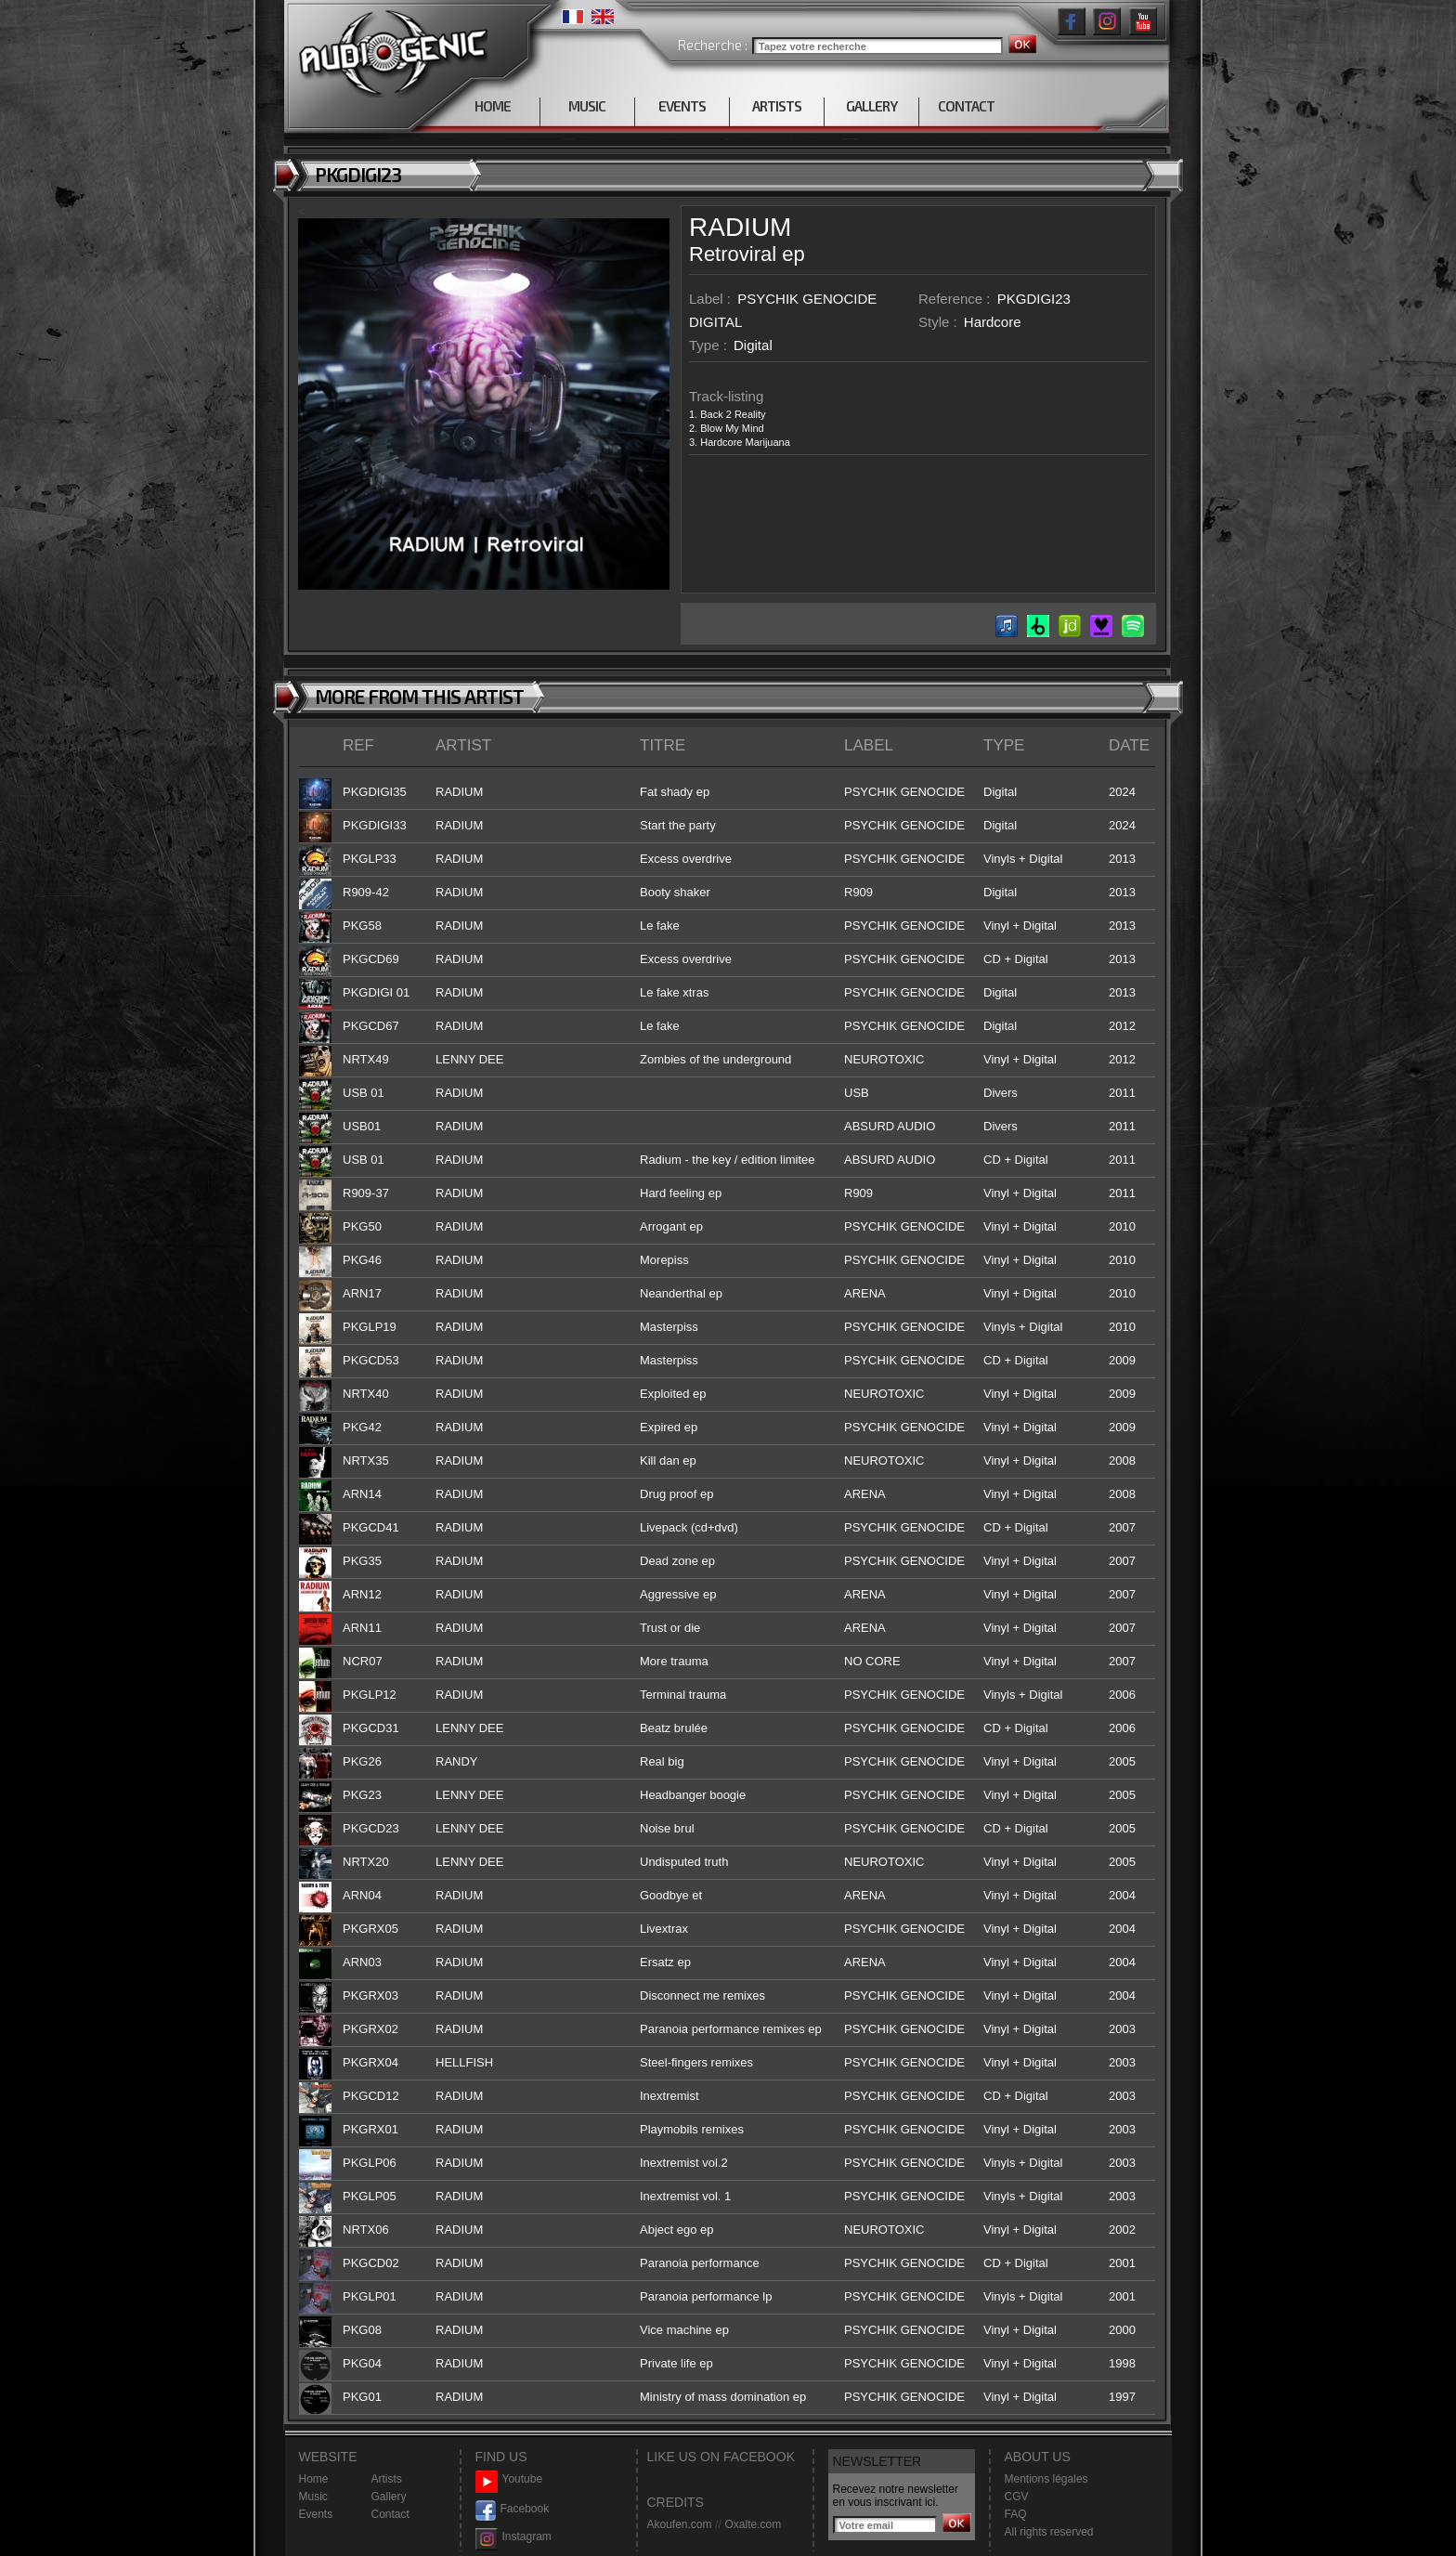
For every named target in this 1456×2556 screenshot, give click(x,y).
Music (313, 2496)
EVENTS (682, 106)
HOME (492, 106)
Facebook (512, 2509)
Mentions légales (1046, 2478)
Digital (753, 345)
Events (316, 2514)
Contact (390, 2514)
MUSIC (586, 106)
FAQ (1016, 2514)
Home (314, 2478)
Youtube (509, 2479)
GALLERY (871, 106)
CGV (1017, 2496)
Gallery (389, 2496)
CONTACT (966, 106)
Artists (386, 2478)
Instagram (513, 2537)
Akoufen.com (679, 2524)
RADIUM (740, 227)
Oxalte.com (752, 2524)
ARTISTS (776, 106)
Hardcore (992, 322)
